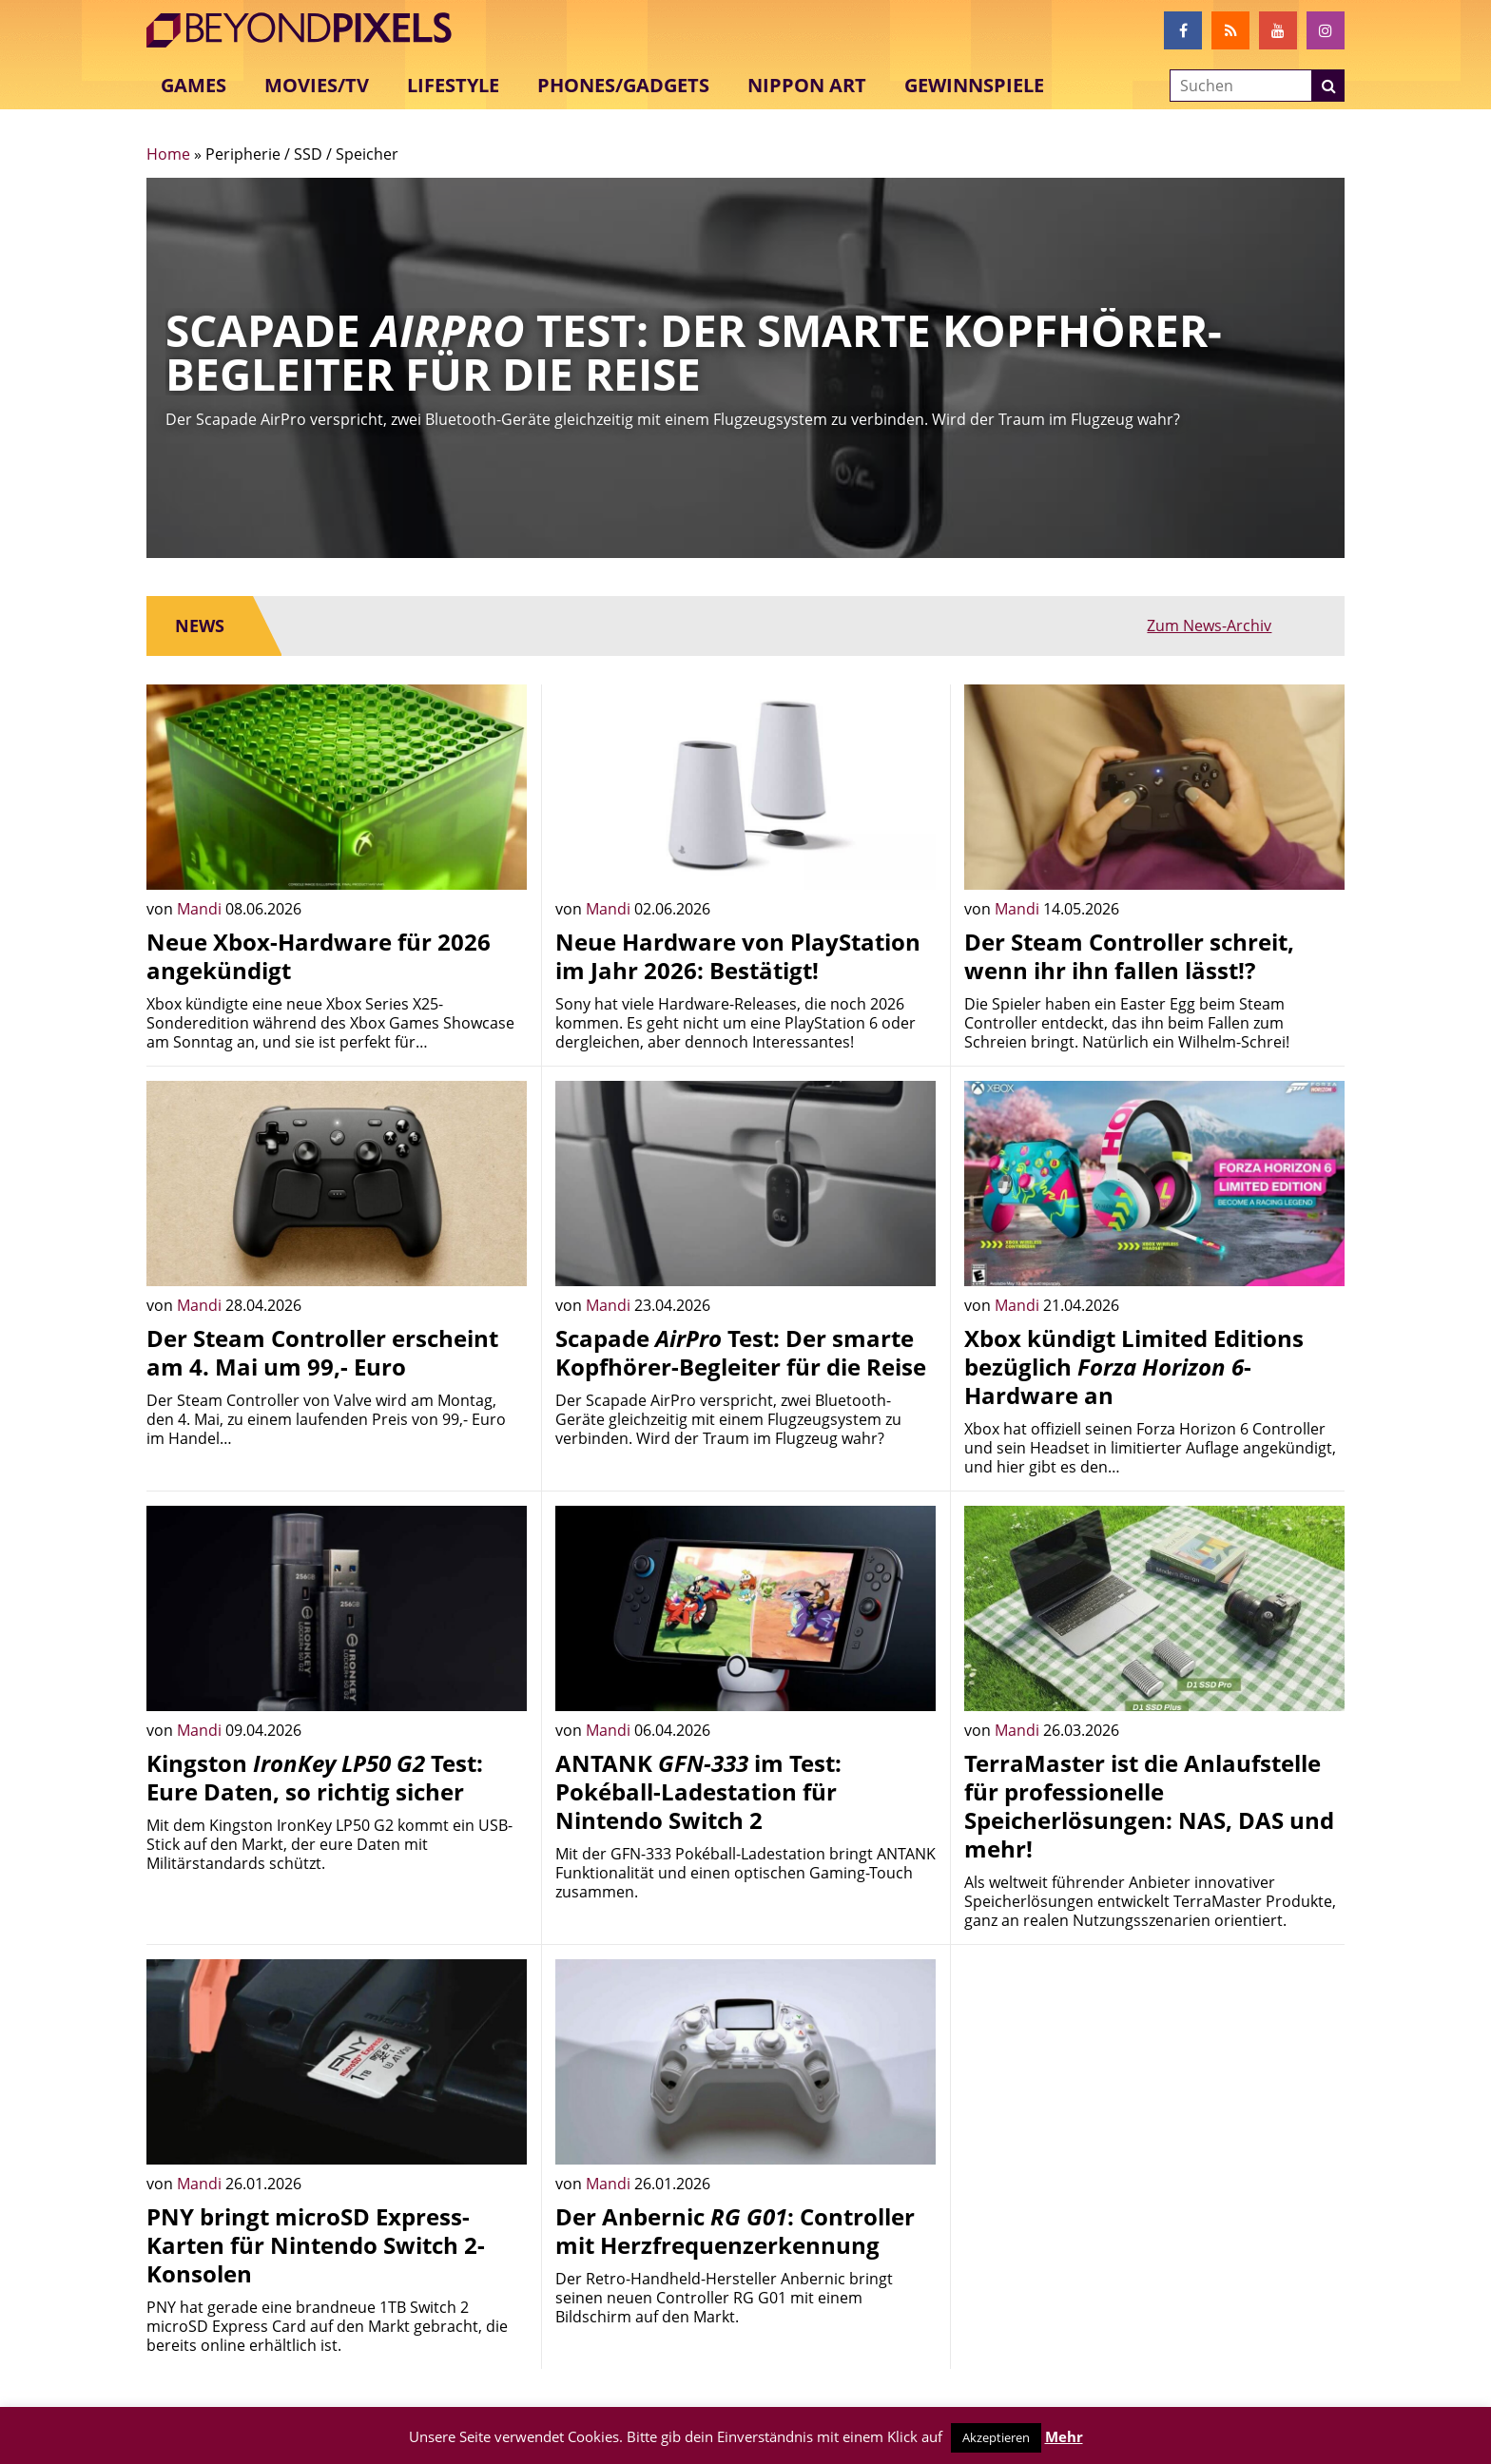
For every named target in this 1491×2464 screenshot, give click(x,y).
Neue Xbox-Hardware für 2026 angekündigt (318, 956)
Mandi (201, 908)
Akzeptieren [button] (996, 2437)
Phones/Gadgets (623, 85)
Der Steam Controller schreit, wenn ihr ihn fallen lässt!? (1129, 956)
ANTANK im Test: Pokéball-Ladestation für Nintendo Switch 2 (698, 1791)
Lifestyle (453, 85)
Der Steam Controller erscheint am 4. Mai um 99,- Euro (322, 1352)
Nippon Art (806, 85)
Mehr (1064, 2436)
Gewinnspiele (974, 85)
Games (193, 85)
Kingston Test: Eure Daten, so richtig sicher (314, 1777)
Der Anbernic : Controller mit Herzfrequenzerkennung (735, 2231)
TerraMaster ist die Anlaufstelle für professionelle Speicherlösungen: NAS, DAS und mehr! (1149, 1805)
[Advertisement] (1154, 2092)
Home (168, 154)
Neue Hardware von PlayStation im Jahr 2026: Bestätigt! (737, 956)
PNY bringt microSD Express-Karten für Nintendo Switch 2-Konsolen (315, 2245)
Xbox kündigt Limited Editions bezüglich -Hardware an (1134, 1366)
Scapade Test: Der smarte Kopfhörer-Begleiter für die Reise (740, 1352)
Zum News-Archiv (1253, 625)
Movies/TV (316, 85)
